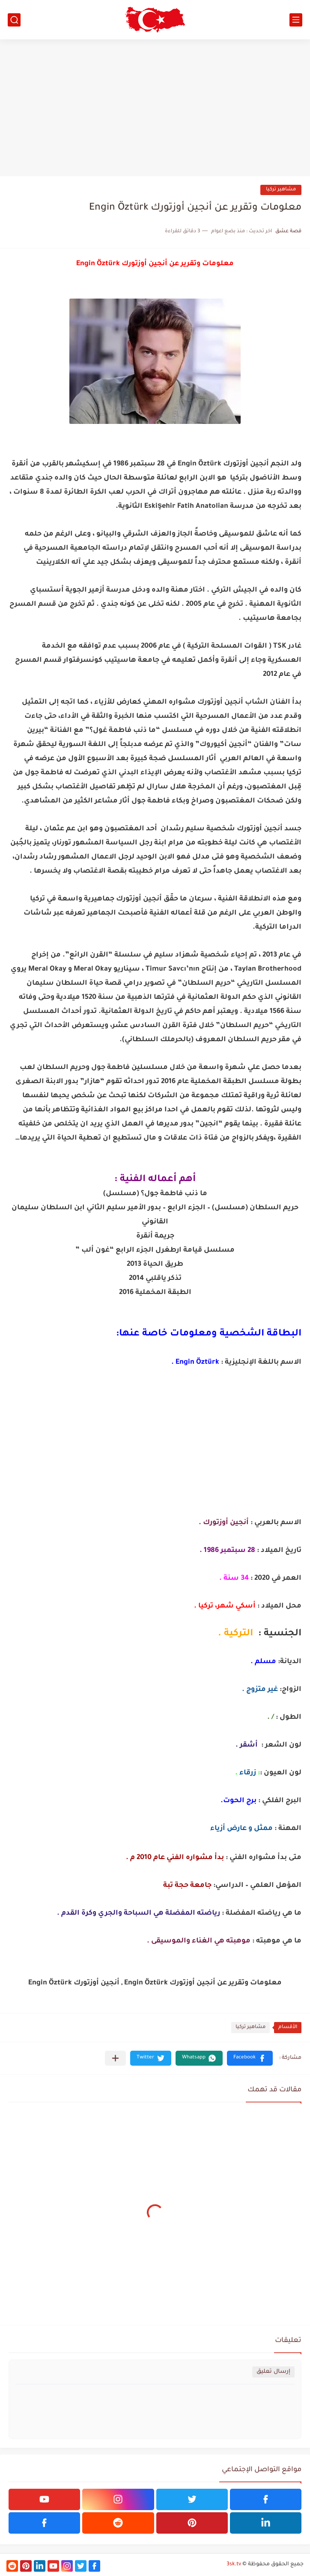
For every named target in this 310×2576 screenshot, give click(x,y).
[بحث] (14, 20)
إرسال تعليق (273, 2372)
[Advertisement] (155, 108)
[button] (250, 2058)
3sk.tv (234, 2564)
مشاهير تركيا (281, 189)
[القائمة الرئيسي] (295, 20)
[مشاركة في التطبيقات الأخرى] (115, 2058)
